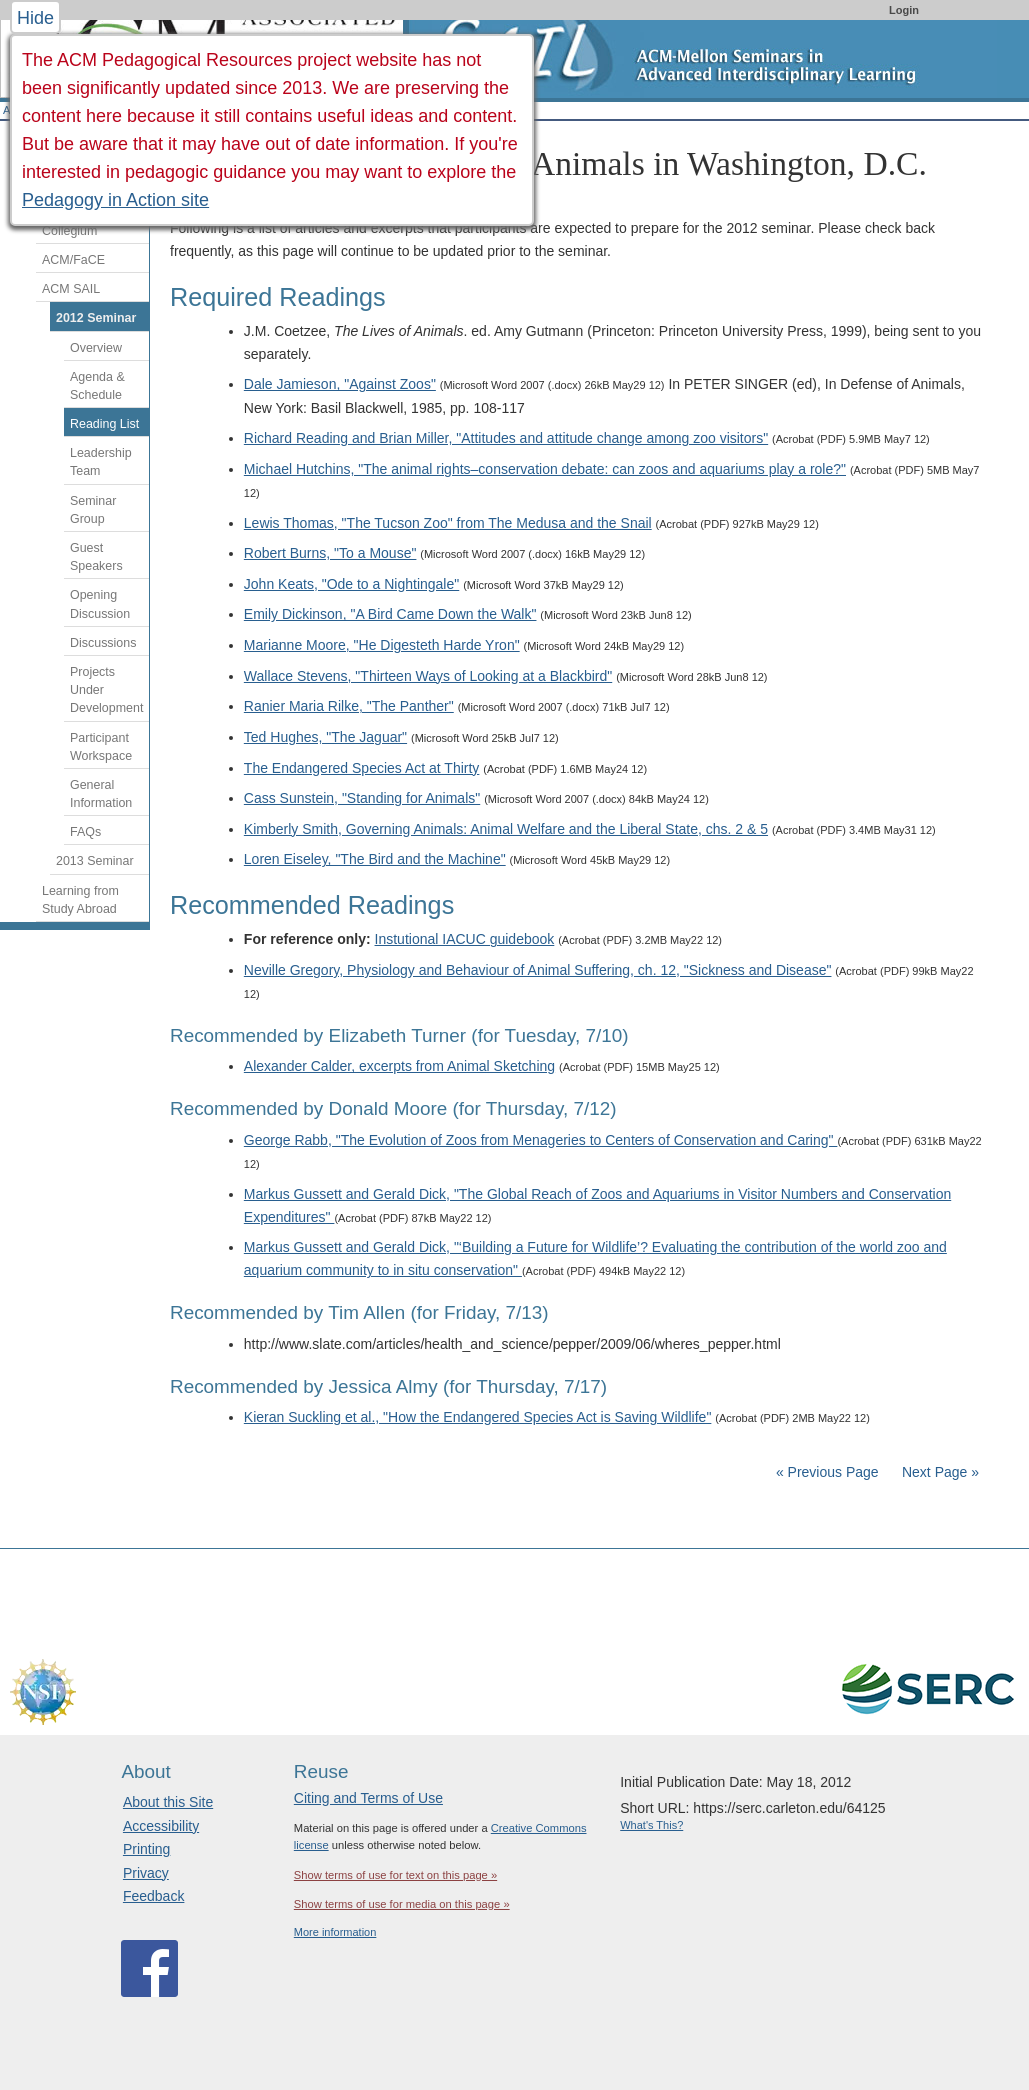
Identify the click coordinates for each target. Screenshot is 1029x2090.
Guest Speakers (96, 557)
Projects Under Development (106, 690)
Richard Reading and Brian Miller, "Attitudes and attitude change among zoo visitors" (506, 438)
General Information (101, 794)
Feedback (153, 1896)
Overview (96, 348)
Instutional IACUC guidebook (465, 939)
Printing (146, 1849)
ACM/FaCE (73, 260)
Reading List (104, 424)
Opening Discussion (100, 604)
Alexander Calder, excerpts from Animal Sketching (399, 1066)
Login (904, 10)
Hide (35, 18)
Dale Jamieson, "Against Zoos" (340, 384)
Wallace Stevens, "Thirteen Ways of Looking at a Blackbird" (428, 676)
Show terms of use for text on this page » (395, 1875)
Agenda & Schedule (97, 386)
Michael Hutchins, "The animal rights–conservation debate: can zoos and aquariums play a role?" (545, 469)
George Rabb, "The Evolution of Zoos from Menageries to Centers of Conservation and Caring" (541, 1140)
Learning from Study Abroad (80, 900)
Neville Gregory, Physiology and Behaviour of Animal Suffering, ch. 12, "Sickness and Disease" (538, 970)
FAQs (85, 832)
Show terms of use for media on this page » (402, 1904)
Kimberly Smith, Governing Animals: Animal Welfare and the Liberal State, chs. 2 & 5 (506, 829)
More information (335, 1932)
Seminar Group (93, 510)
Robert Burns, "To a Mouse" (330, 553)
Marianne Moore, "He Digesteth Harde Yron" (382, 645)
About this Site (168, 1802)
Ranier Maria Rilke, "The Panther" (349, 706)
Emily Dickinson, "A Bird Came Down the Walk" (390, 614)
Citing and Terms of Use (368, 1798)
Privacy (146, 1873)
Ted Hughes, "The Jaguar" (325, 737)
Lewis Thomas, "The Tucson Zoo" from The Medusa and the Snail (448, 523)
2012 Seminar (96, 318)
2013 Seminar (95, 861)
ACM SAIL (71, 289)
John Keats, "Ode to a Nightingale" (351, 584)
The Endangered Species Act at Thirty (362, 768)
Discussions (103, 643)
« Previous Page (827, 1472)
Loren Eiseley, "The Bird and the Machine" (375, 859)
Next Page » (938, 1472)
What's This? (651, 1825)
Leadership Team (101, 462)
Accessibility (161, 1826)
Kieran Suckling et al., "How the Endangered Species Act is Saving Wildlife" (478, 1417)
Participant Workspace (101, 747)
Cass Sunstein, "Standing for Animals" (362, 798)
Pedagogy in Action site (115, 200)
